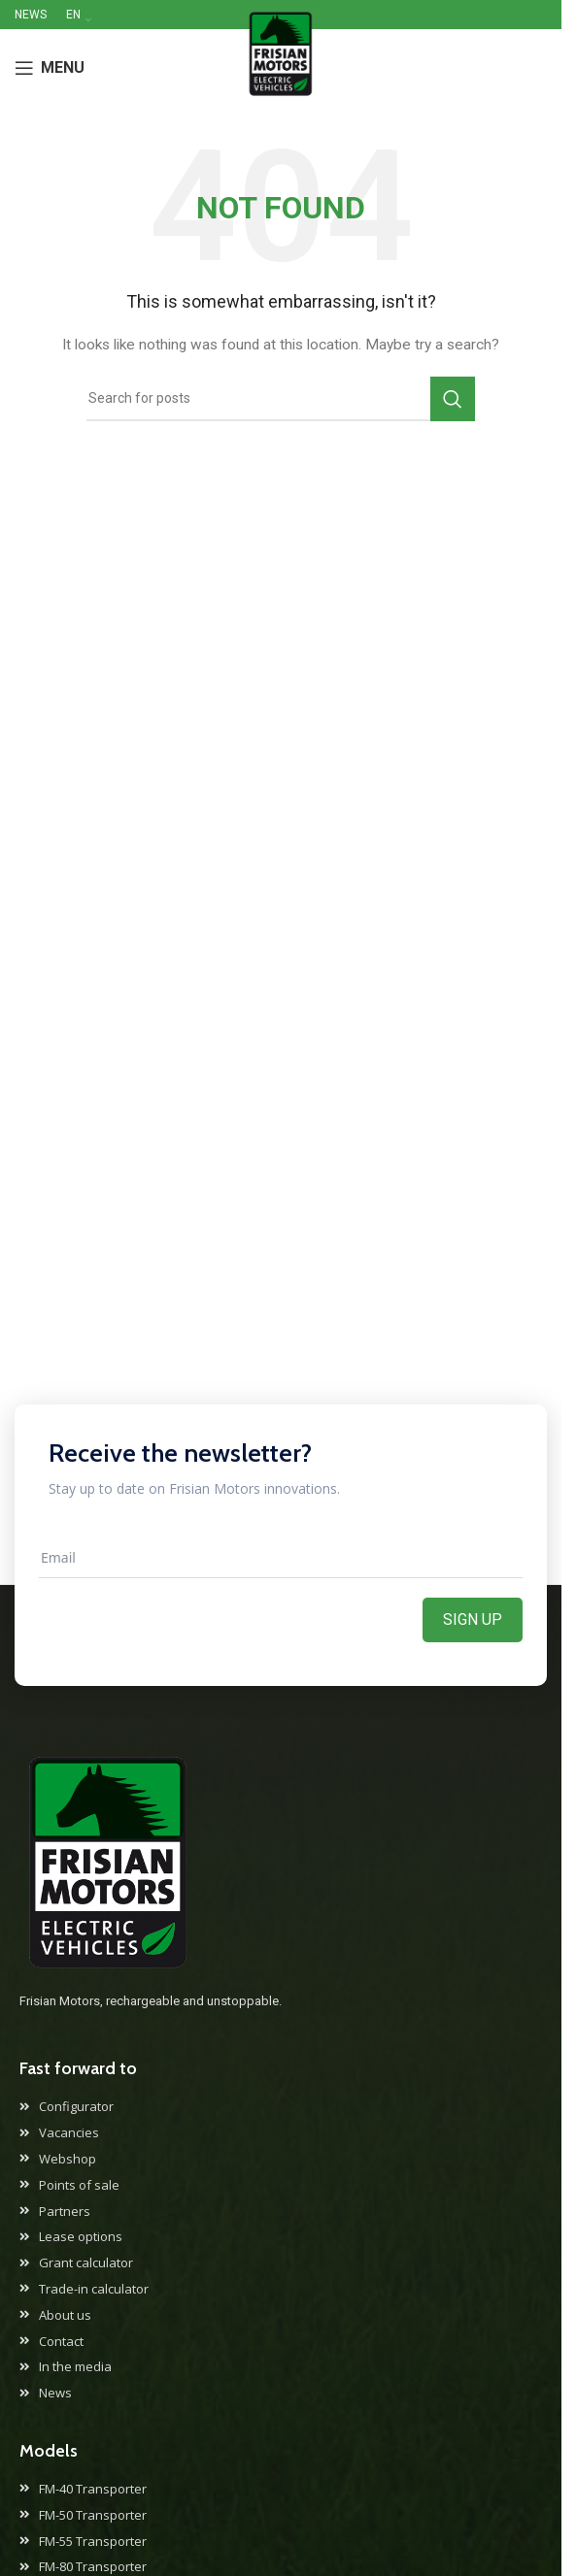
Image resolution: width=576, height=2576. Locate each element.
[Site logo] (280, 67)
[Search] (280, 399)
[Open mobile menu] (49, 68)
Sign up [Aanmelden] (472, 1619)
